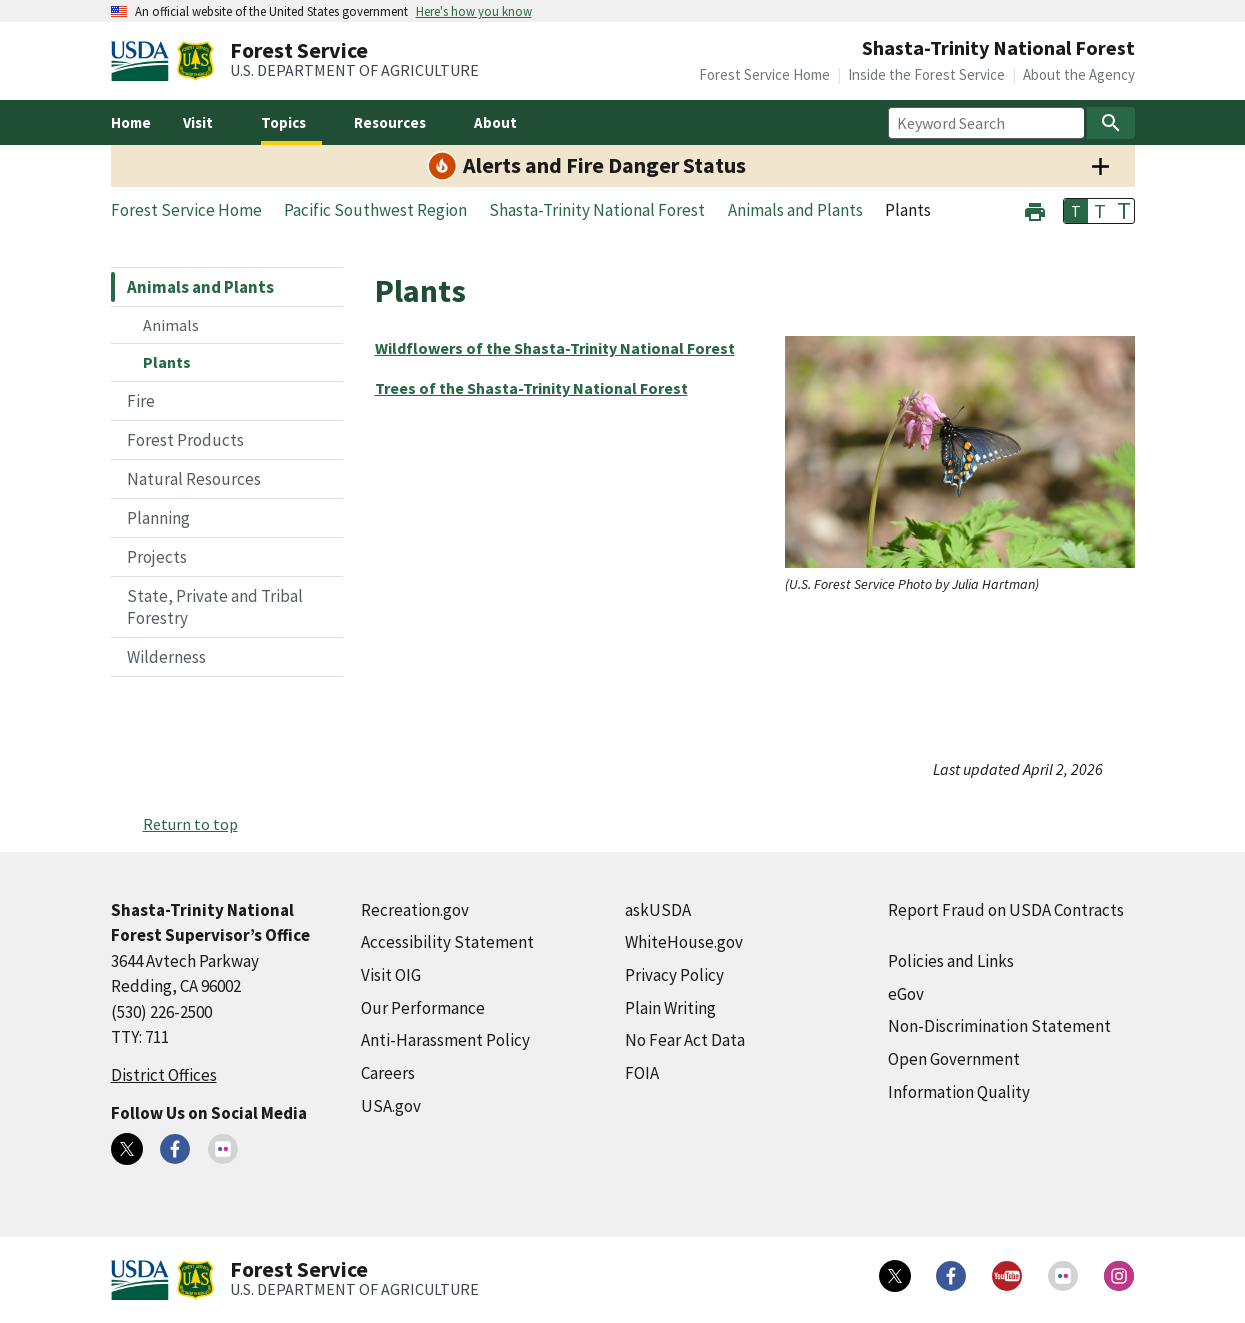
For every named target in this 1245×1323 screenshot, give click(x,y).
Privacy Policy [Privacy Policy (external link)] (674, 975)
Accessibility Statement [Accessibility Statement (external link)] (447, 942)
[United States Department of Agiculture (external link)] (144, 61)
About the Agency (1079, 74)
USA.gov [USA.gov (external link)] (391, 1106)
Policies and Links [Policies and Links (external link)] (951, 961)
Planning (158, 518)
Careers (388, 1073)
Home (131, 122)
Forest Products (185, 440)
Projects (157, 557)
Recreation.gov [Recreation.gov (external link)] (415, 910)
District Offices (164, 1075)
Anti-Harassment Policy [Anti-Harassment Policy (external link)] (445, 1040)
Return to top (190, 824)
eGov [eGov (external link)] (906, 994)
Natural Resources (194, 479)
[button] (1035, 209)
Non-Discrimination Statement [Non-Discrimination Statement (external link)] (999, 1026)
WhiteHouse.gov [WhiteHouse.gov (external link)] (684, 942)
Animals (171, 325)
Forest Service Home (764, 74)
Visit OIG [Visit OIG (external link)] (391, 975)
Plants (167, 362)
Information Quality (959, 1092)
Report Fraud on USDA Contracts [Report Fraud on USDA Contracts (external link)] (1006, 910)
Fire (141, 401)
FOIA (642, 1073)
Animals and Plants (200, 287)
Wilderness (166, 657)
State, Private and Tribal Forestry (215, 607)
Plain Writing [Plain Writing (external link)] (670, 1008)
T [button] (1076, 211)
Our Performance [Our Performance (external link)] (423, 1008)
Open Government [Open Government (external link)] (954, 1059)
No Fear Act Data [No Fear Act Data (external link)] (685, 1040)
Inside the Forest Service (926, 74)
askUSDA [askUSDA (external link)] (658, 910)
